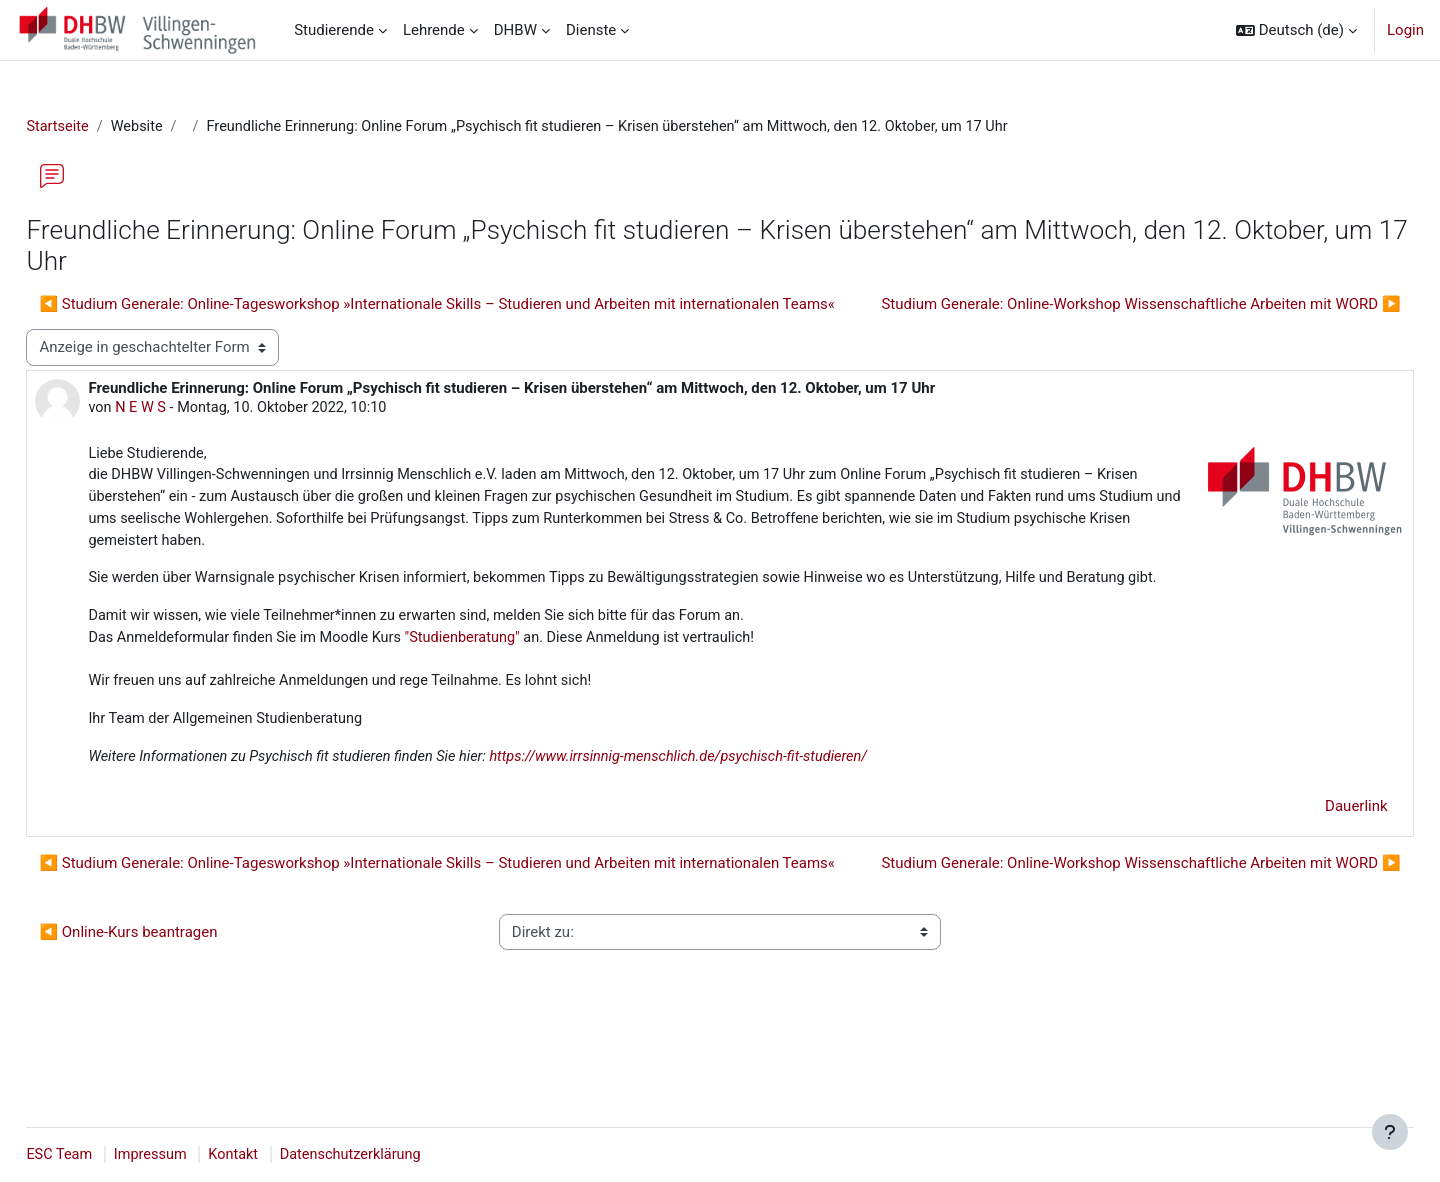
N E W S (187, 446)
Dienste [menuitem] (591, 30)
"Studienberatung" (519, 682)
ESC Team (105, 1155)
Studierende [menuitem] (334, 30)
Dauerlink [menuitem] (1312, 853)
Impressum (198, 1155)
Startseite (103, 127)
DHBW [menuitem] (515, 30)
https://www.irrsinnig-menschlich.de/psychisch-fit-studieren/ (743, 804)
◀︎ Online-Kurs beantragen (173, 1016)
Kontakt (284, 1155)
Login (1405, 30)
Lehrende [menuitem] (434, 30)
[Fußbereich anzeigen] (1390, 1132)
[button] (1296, 30)
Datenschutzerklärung (404, 1155)
